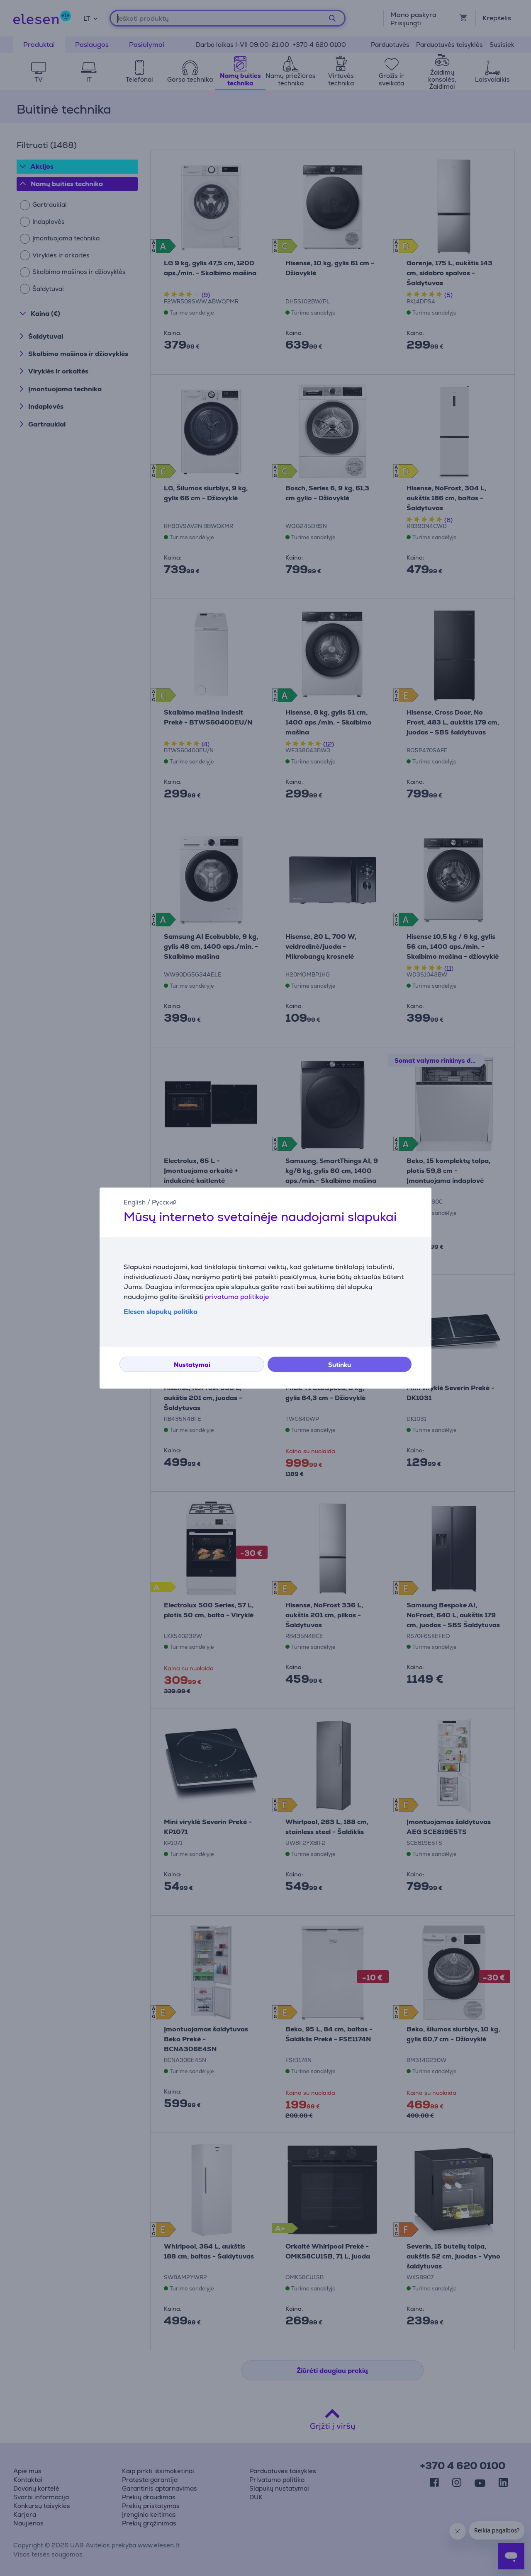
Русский (164, 1202)
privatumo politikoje (237, 1296)
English (135, 1202)
